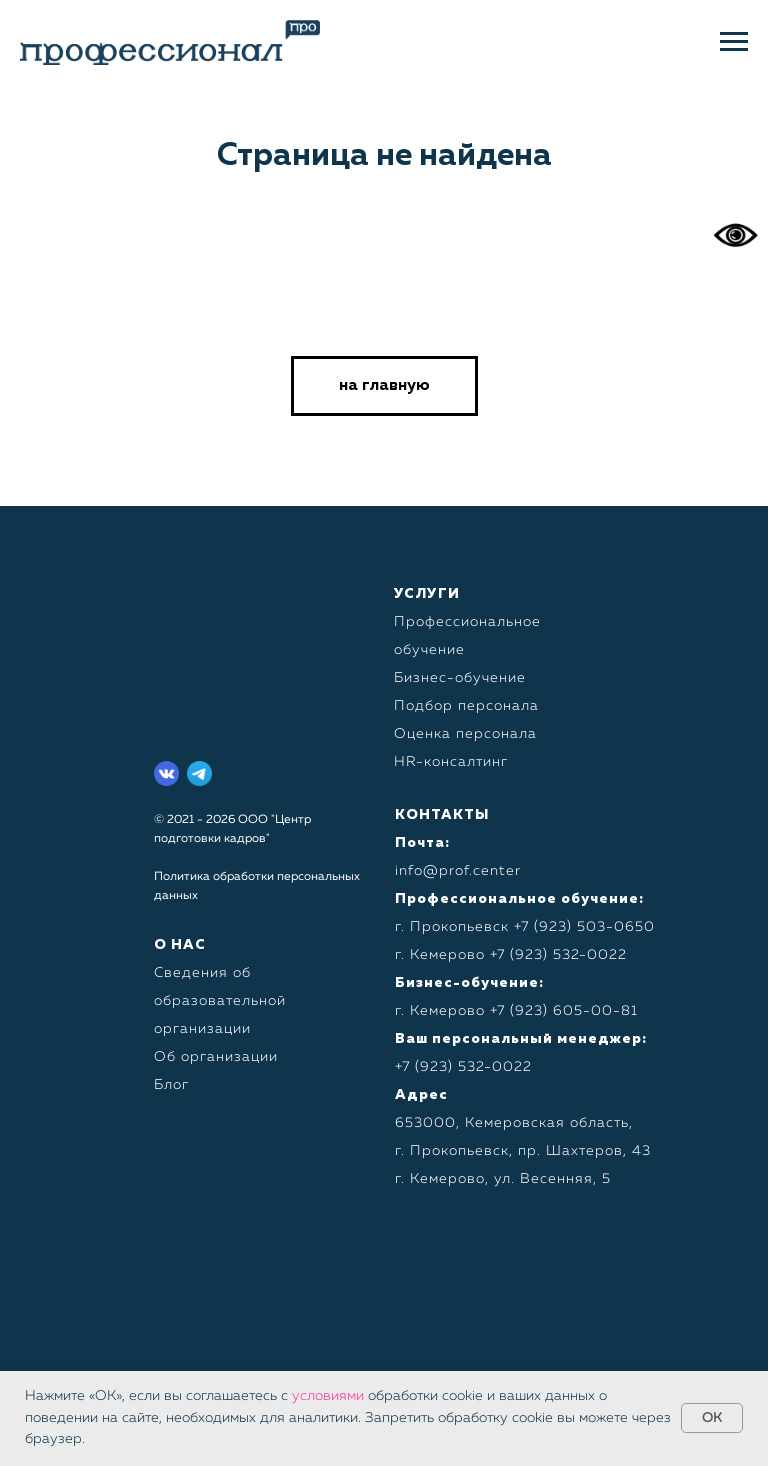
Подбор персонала (466, 706)
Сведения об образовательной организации (220, 1001)
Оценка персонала (465, 734)
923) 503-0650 (597, 927)
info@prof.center (458, 871)
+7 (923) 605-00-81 (564, 1011)
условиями (328, 1396)
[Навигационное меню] (734, 42)
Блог (171, 1085)
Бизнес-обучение (460, 678)
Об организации (216, 1057)
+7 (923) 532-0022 (558, 955)
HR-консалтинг (451, 762)
